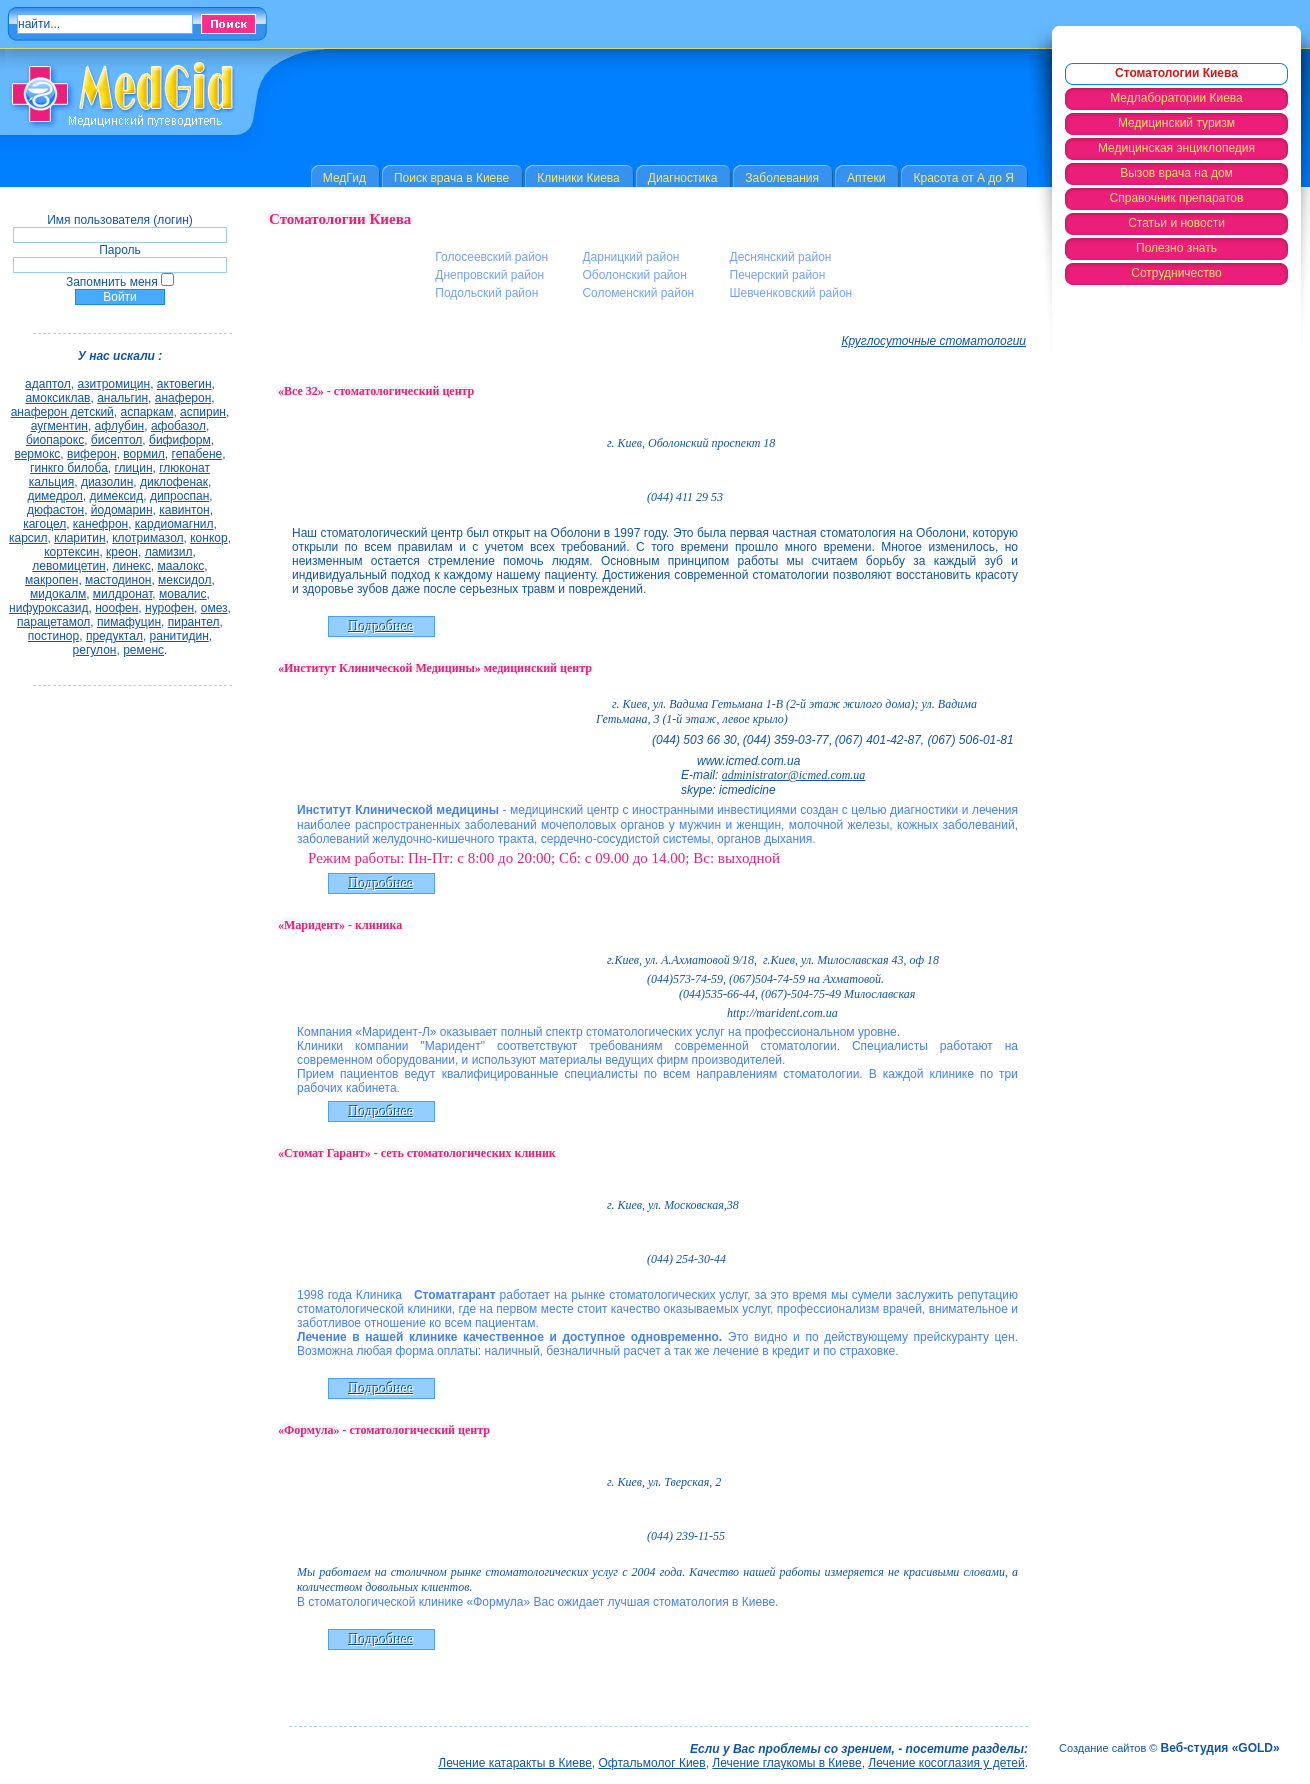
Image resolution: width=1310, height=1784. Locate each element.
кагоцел (44, 524)
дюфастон (55, 510)
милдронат (123, 594)
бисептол (117, 440)
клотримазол (147, 538)
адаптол (48, 384)
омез (214, 608)
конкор (208, 538)
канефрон (100, 524)
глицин (134, 468)
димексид (117, 496)
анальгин (122, 398)
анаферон (183, 398)
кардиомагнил (174, 524)
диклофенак (174, 482)
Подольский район (486, 293)
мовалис (183, 594)
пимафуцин (129, 622)
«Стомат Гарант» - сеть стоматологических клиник (417, 1153)
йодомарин (122, 510)
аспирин (203, 412)
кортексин (71, 552)
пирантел (194, 622)
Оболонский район (634, 275)
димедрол (54, 496)
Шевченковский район (791, 293)
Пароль (120, 250)
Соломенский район (638, 293)
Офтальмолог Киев (652, 1763)
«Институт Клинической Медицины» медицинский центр (435, 668)
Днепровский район (489, 275)
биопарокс (55, 440)
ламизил (169, 552)
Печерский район (778, 275)
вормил (144, 454)
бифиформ (180, 440)
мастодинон (118, 580)
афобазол (178, 426)
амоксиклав (57, 398)
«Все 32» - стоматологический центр (376, 391)
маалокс (180, 566)
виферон (92, 454)
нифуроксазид (48, 608)
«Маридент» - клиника (340, 925)
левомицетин (68, 566)
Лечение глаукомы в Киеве (786, 1763)
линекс (131, 566)
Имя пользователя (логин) (120, 220)
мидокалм (58, 594)
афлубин (120, 426)
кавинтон (184, 510)
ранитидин (179, 636)
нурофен (169, 608)
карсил (28, 538)
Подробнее (381, 626)
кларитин (79, 538)
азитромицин (113, 384)
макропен (51, 580)
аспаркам (146, 412)
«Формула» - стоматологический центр (384, 1430)
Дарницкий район (630, 257)
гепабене (197, 454)
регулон (95, 650)
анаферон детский (62, 412)
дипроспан (179, 496)
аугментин (59, 426)
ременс (143, 650)
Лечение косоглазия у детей (946, 1763)
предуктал (114, 636)
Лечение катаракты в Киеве (515, 1763)
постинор (53, 636)
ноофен (116, 608)
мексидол (184, 580)
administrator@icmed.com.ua (794, 775)
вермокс (37, 454)
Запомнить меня (112, 282)
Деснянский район (781, 257)
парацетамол (53, 622)
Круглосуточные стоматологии (934, 341)
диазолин (107, 482)
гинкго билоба (69, 468)
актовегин (184, 384)
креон (122, 552)
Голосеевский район (491, 257)
